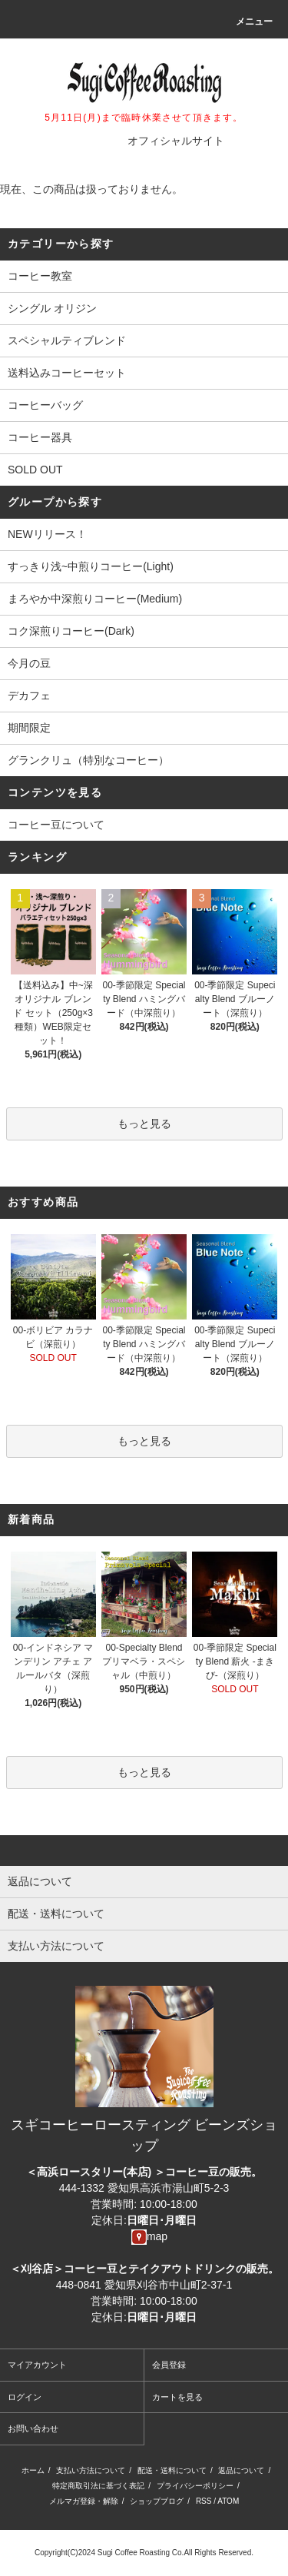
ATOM (228, 2501)
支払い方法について (90, 2470)
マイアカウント (37, 2364)
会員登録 (169, 2364)
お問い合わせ (33, 2428)
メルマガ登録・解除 (83, 2501)
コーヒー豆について (56, 824)
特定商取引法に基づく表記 (98, 2485)
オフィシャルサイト (175, 140)
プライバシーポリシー (195, 2485)
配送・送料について (172, 2470)
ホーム (33, 2470)
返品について (241, 2470)
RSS (204, 2501)
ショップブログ (157, 2501)
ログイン (24, 2397)
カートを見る (177, 2397)
